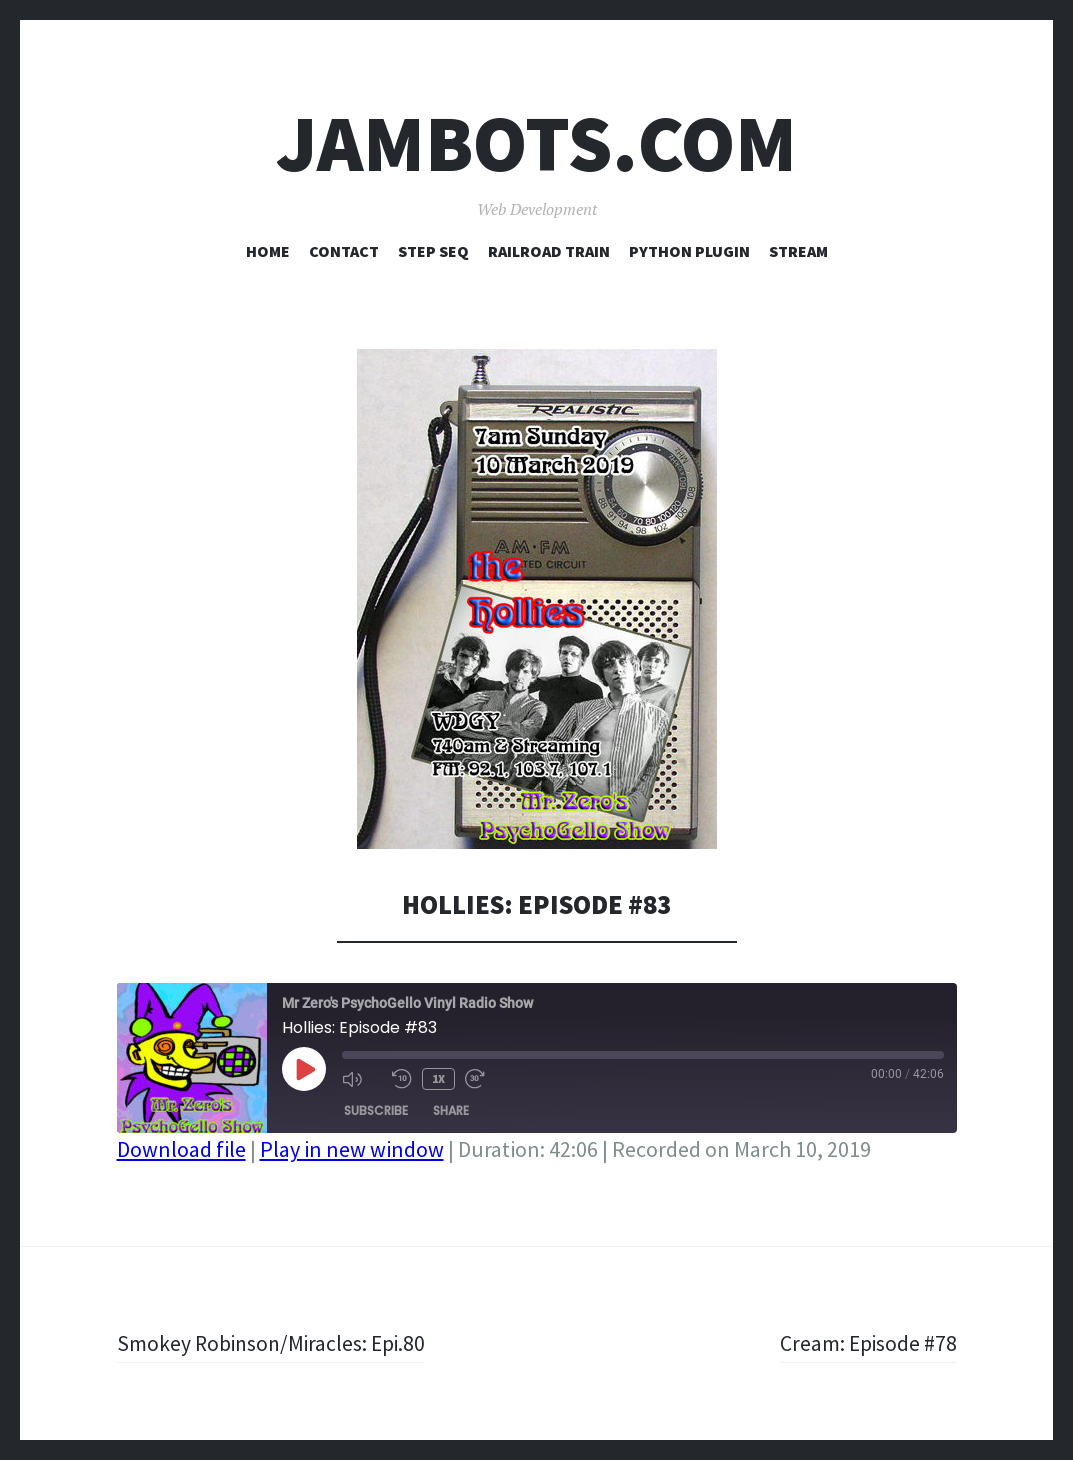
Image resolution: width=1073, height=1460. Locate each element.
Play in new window (352, 1149)
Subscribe (376, 1110)
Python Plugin (689, 251)
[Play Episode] (304, 1069)
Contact (344, 251)
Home (268, 251)
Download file (181, 1149)
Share (451, 1110)
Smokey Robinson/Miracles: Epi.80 (274, 1343)
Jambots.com (536, 143)
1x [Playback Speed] (438, 1078)
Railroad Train (549, 251)
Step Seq (433, 251)
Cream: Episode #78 (867, 1343)
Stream (798, 251)
